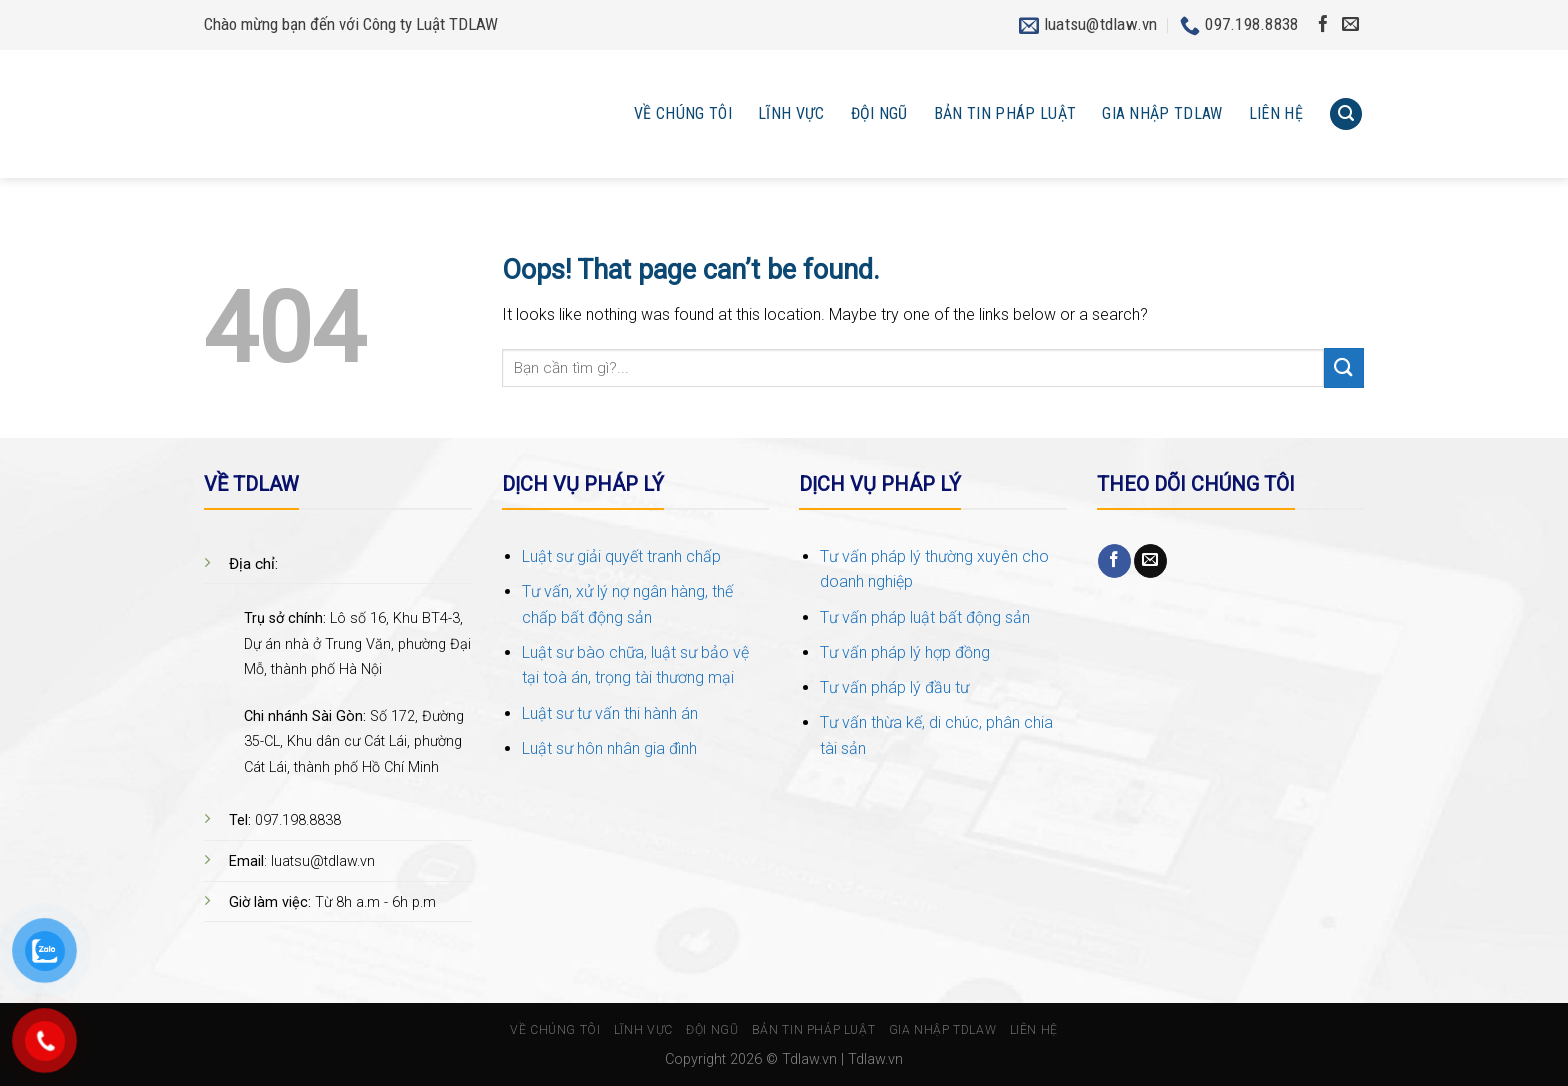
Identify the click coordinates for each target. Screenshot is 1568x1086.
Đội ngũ (879, 113)
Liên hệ (1276, 113)
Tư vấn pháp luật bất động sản (925, 617)
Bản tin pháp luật (1005, 113)
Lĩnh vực (791, 113)
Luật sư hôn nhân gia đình (609, 748)
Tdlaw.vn (809, 1059)
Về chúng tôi (683, 113)
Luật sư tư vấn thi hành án (610, 713)
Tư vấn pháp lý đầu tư (894, 687)
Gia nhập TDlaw (1162, 113)
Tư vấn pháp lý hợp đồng (905, 652)
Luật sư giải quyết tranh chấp (621, 556)
